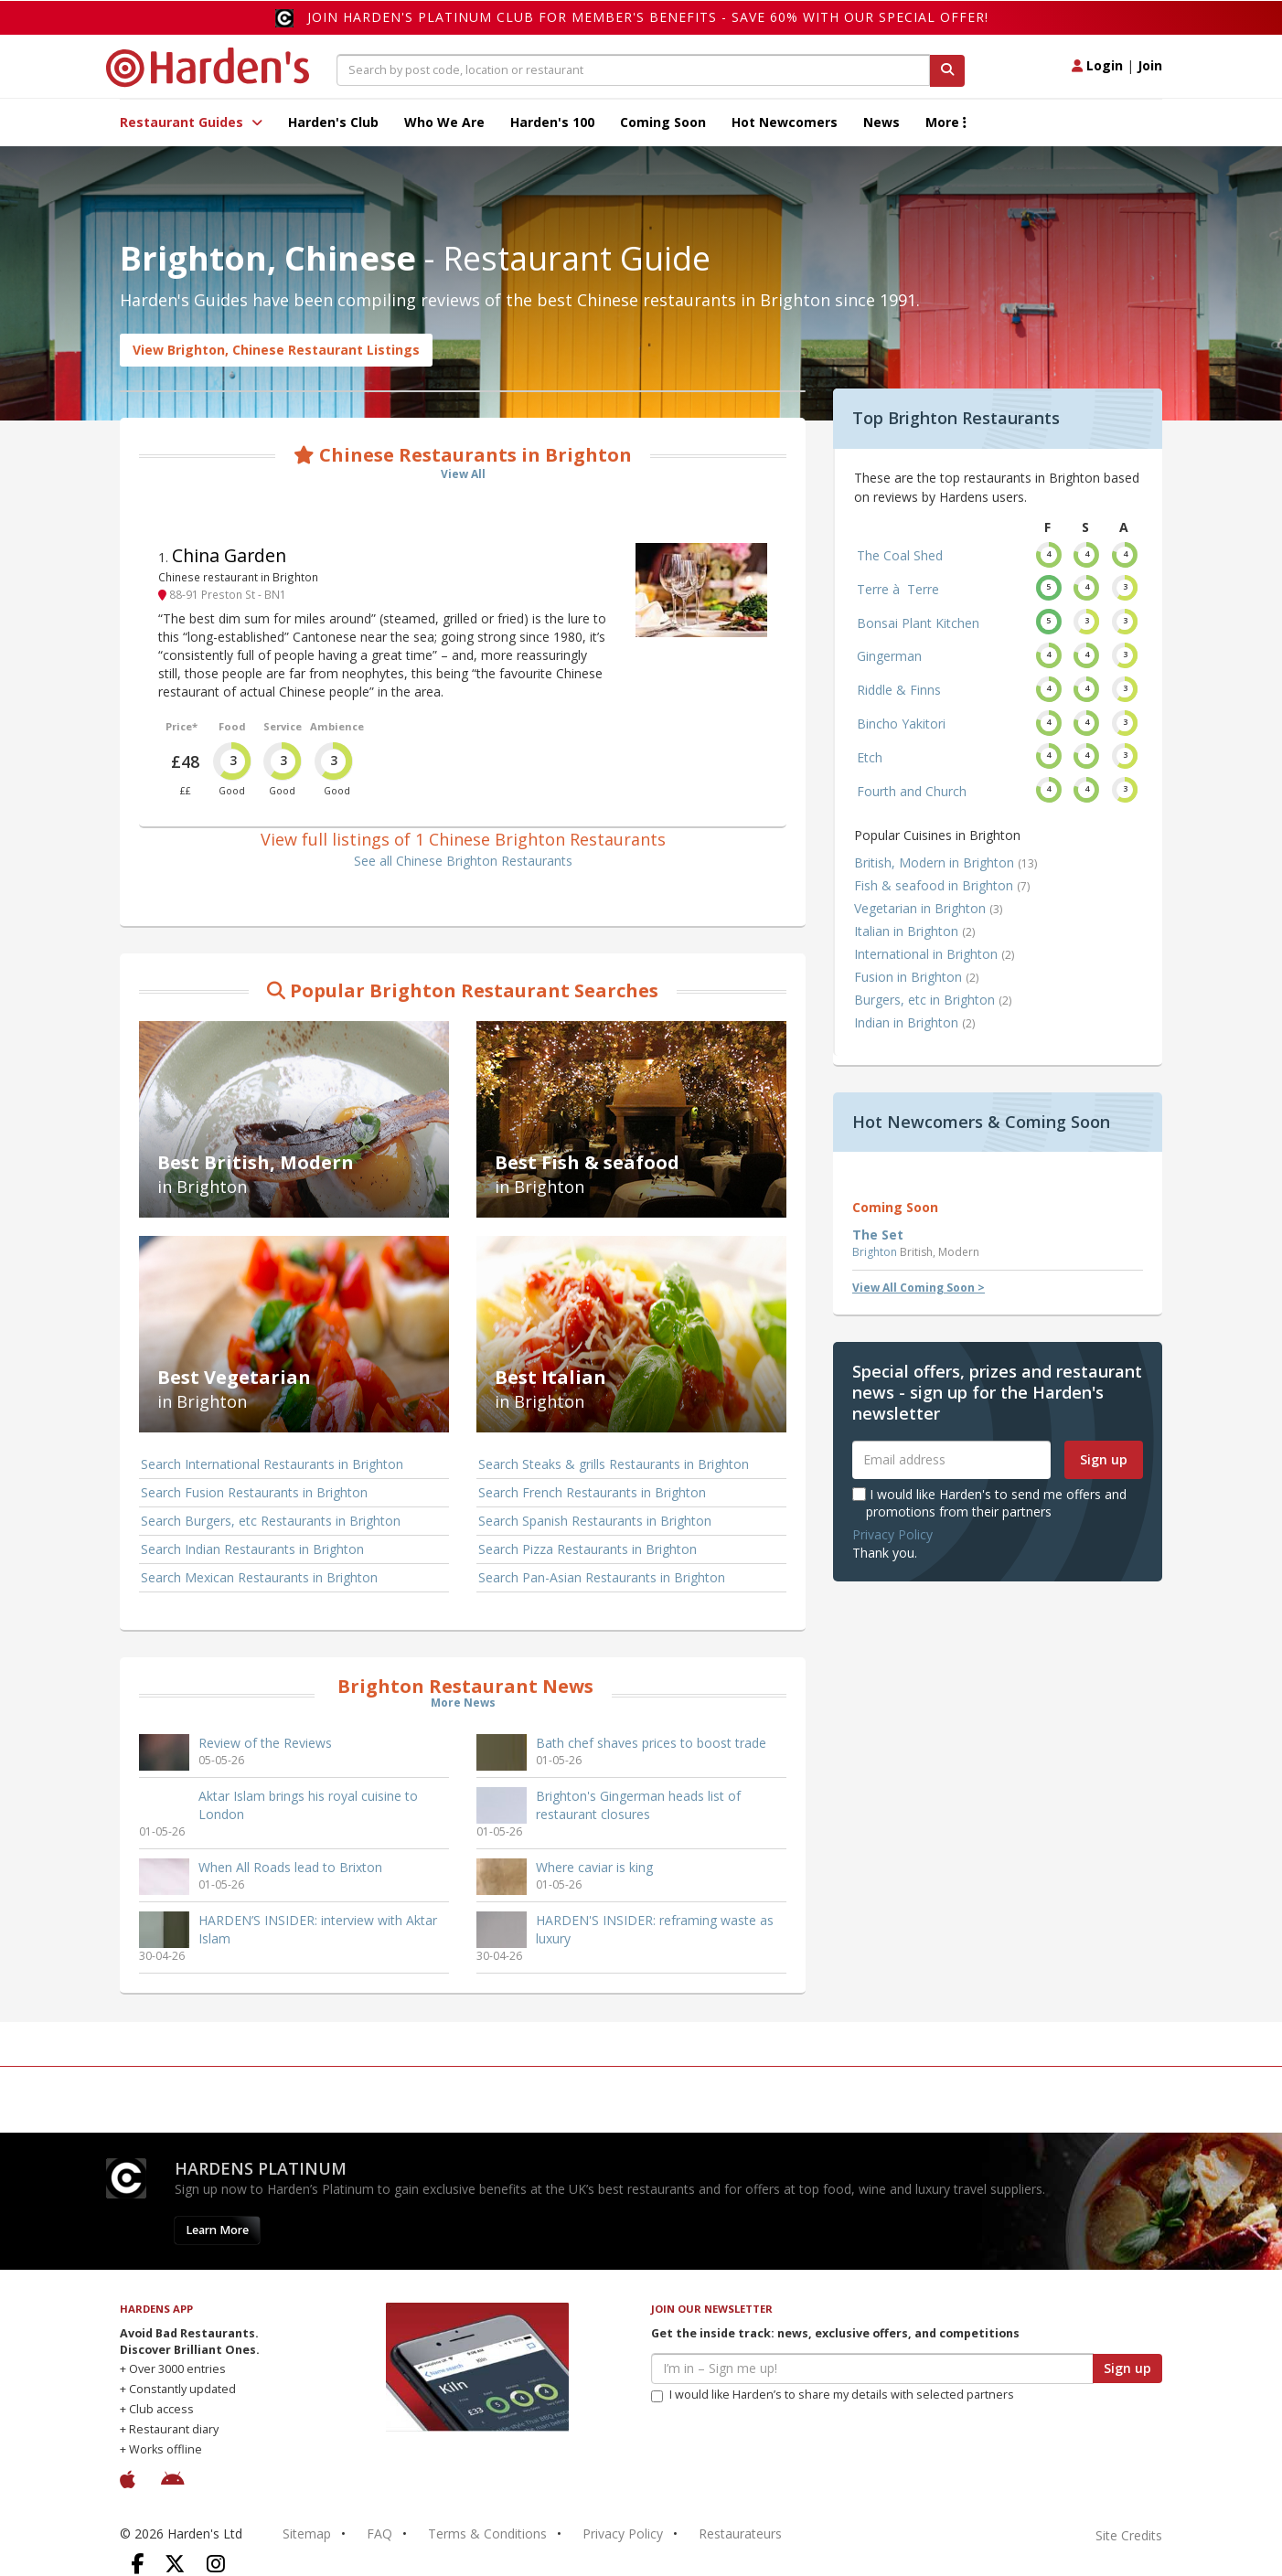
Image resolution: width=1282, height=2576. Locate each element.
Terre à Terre (898, 589)
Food (232, 726)
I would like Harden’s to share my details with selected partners (832, 2394)
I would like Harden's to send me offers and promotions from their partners (989, 1502)
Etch (869, 757)
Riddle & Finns (899, 689)
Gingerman (889, 656)
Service (282, 726)
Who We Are (444, 122)
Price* (182, 726)
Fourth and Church (912, 791)
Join (1150, 65)
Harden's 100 (552, 122)
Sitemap (307, 2533)
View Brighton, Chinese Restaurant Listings (276, 349)
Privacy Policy (892, 1534)
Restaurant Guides (191, 122)
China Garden (229, 555)
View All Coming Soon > (918, 1287)
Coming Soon (663, 122)
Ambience (337, 726)
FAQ (379, 2533)
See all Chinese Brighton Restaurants (463, 860)
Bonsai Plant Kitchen (918, 623)
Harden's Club (333, 122)
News (881, 122)
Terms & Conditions (487, 2533)
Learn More (217, 2230)
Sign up (1103, 1459)
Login (1097, 65)
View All (463, 474)
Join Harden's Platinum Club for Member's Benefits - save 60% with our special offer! (647, 17)
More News (463, 1702)
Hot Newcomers (785, 122)
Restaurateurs (740, 2533)
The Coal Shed (900, 555)
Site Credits (1128, 2535)
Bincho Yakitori (901, 723)
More (946, 122)
